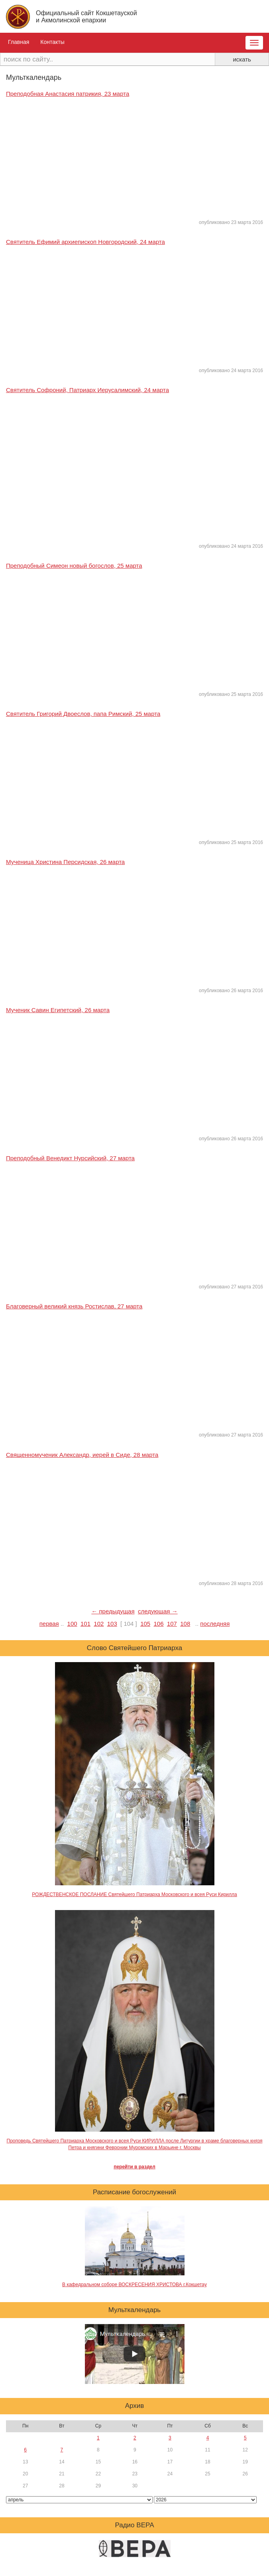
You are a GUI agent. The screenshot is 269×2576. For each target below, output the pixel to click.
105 (145, 1623)
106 (159, 1623)
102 (99, 1623)
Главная (18, 42)
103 (112, 1623)
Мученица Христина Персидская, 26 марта (65, 861)
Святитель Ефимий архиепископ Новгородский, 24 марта (85, 241)
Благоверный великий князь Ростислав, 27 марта (74, 1306)
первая (49, 1623)
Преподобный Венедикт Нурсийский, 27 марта (70, 1158)
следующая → (158, 1611)
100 (72, 1623)
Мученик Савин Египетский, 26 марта (58, 1010)
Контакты (52, 42)
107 (172, 1623)
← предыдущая (112, 1611)
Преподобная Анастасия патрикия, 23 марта (67, 93)
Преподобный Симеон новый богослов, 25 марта (74, 565)
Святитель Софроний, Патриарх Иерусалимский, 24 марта (87, 389)
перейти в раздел (134, 2167)
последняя (215, 1623)
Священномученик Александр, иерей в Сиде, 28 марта (82, 1454)
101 (85, 1623)
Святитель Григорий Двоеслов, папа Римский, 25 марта (83, 713)
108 (185, 1623)
